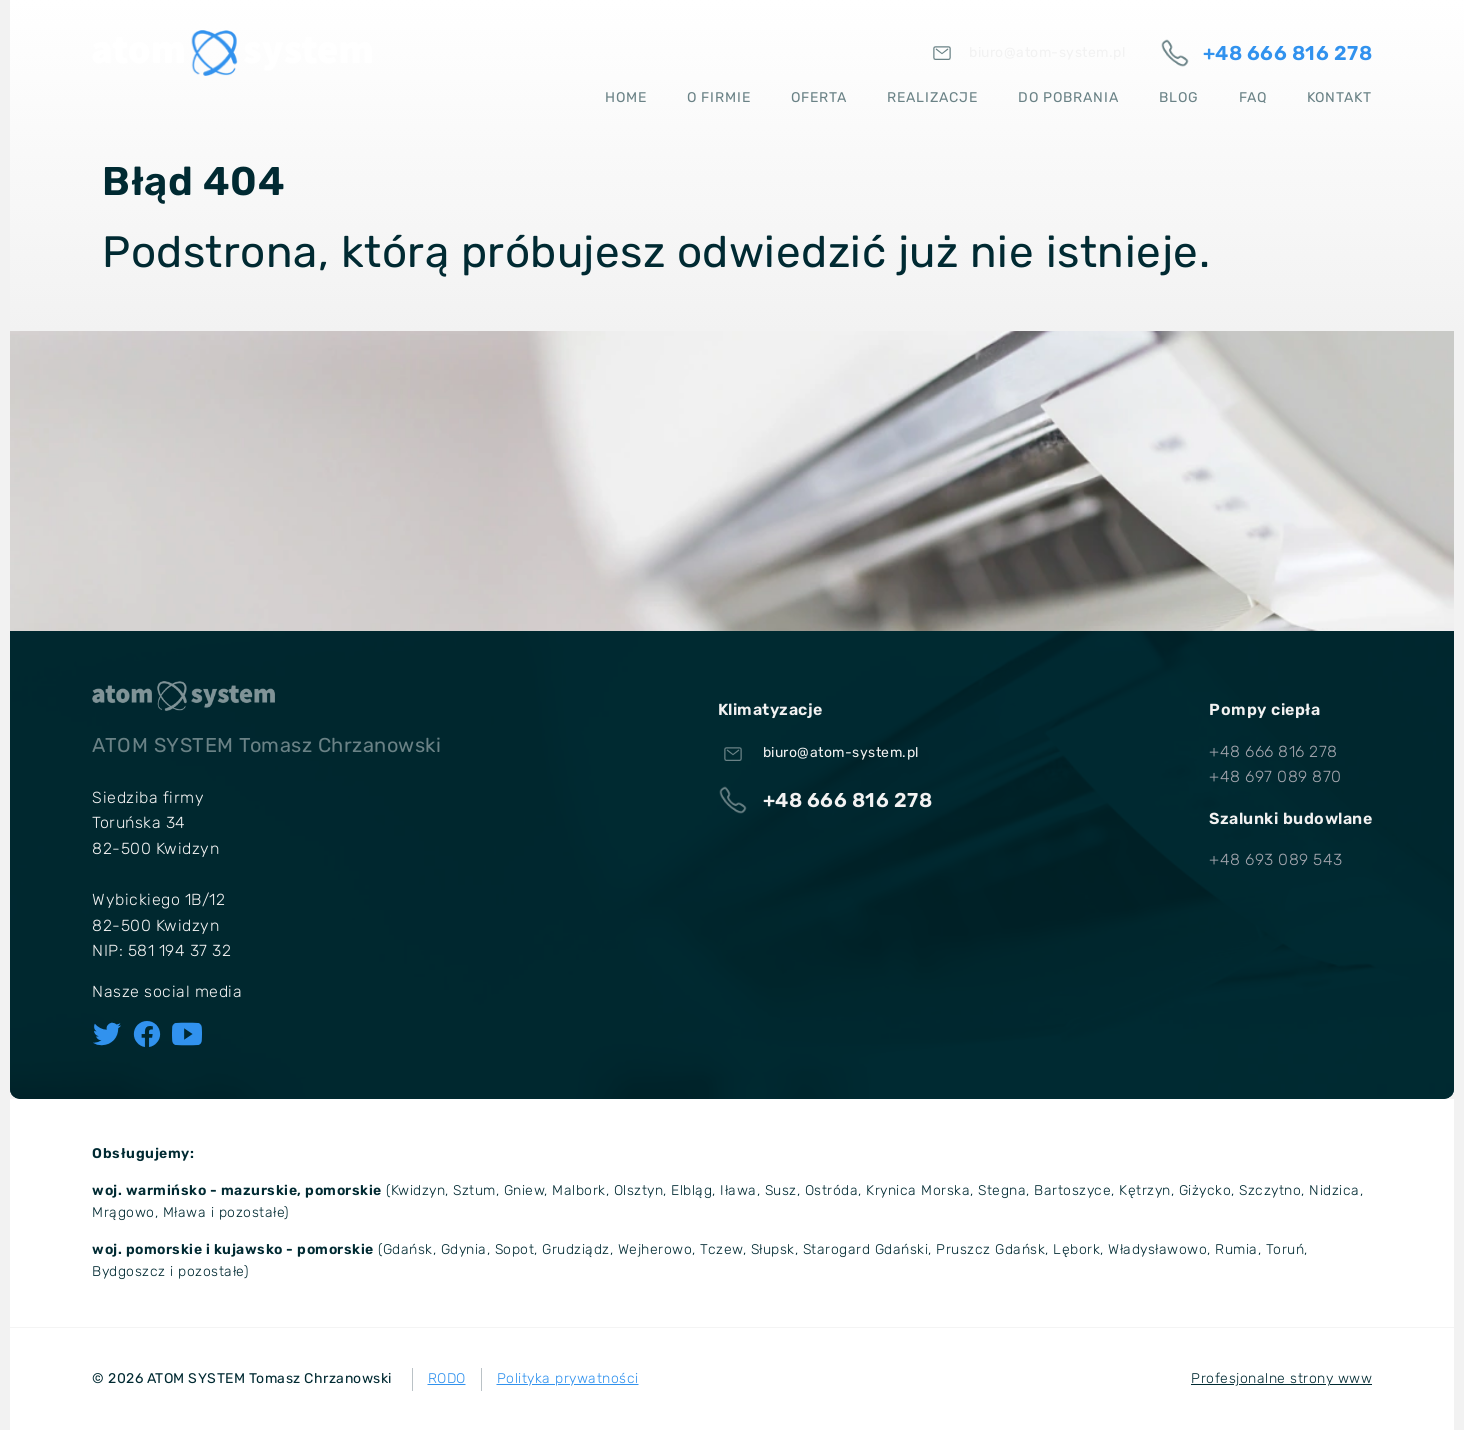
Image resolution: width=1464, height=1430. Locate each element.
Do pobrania (1068, 94)
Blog (1179, 94)
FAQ (1253, 94)
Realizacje (932, 94)
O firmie (719, 94)
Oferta (819, 94)
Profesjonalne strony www (1281, 1378)
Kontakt (1339, 94)
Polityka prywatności (568, 1378)
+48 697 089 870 (1275, 776)
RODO (447, 1378)
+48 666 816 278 (1273, 751)
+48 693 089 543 (1276, 859)
